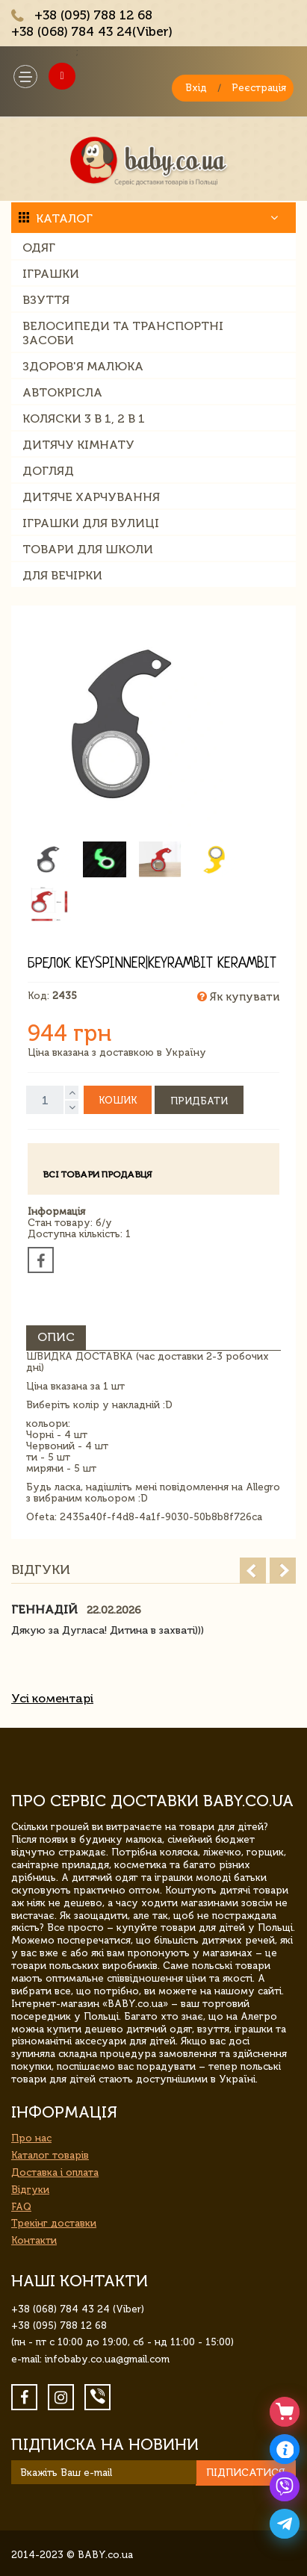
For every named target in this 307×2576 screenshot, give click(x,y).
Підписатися (245, 2472)
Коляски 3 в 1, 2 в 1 (83, 418)
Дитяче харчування (91, 497)
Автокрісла (62, 392)
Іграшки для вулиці (90, 523)
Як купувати (238, 997)
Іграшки (50, 274)
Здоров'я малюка (82, 366)
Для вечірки (62, 575)
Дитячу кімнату (78, 445)
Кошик (118, 1100)
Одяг (38, 247)
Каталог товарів (50, 2155)
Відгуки (30, 2189)
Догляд (48, 471)
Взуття (45, 300)
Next (283, 1571)
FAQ (21, 2206)
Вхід (196, 87)
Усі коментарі (52, 1698)
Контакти (34, 2240)
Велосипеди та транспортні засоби (122, 333)
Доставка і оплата (55, 2172)
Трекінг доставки (53, 2223)
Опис (56, 1337)
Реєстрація (259, 87)
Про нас (31, 2138)
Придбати (199, 1101)
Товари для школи (87, 549)
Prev (253, 1571)
